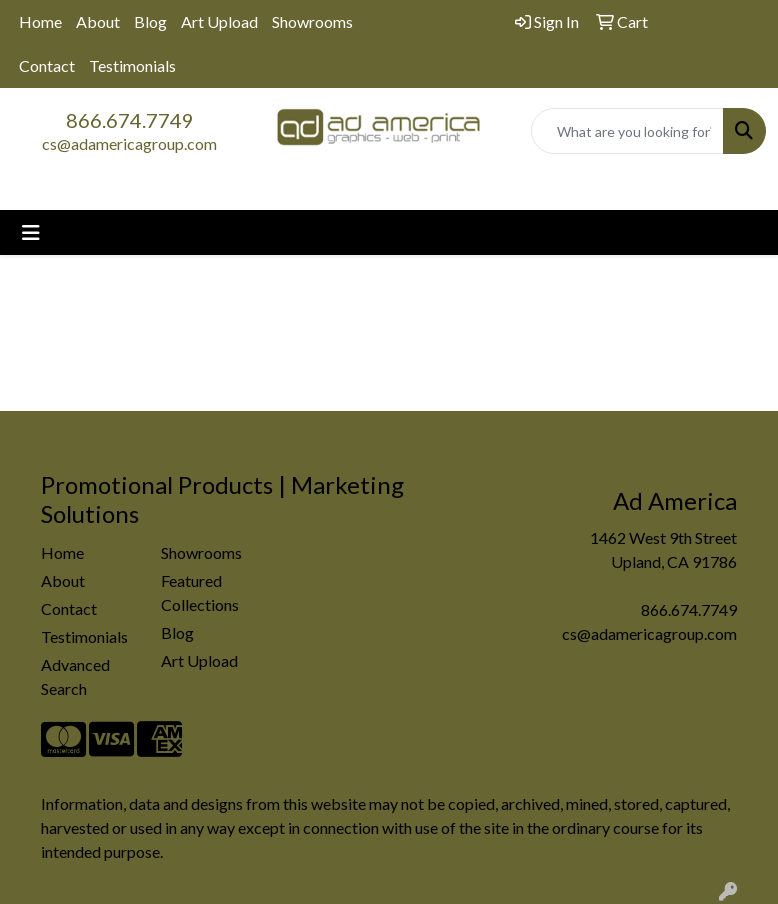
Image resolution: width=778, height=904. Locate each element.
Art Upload (219, 21)
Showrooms (312, 21)
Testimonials (132, 65)
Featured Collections (200, 592)
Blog (150, 21)
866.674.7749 (130, 120)
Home (40, 21)
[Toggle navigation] (31, 232)
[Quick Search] (627, 131)
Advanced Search (75, 676)
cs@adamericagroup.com (129, 143)
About (98, 21)
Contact (47, 65)
